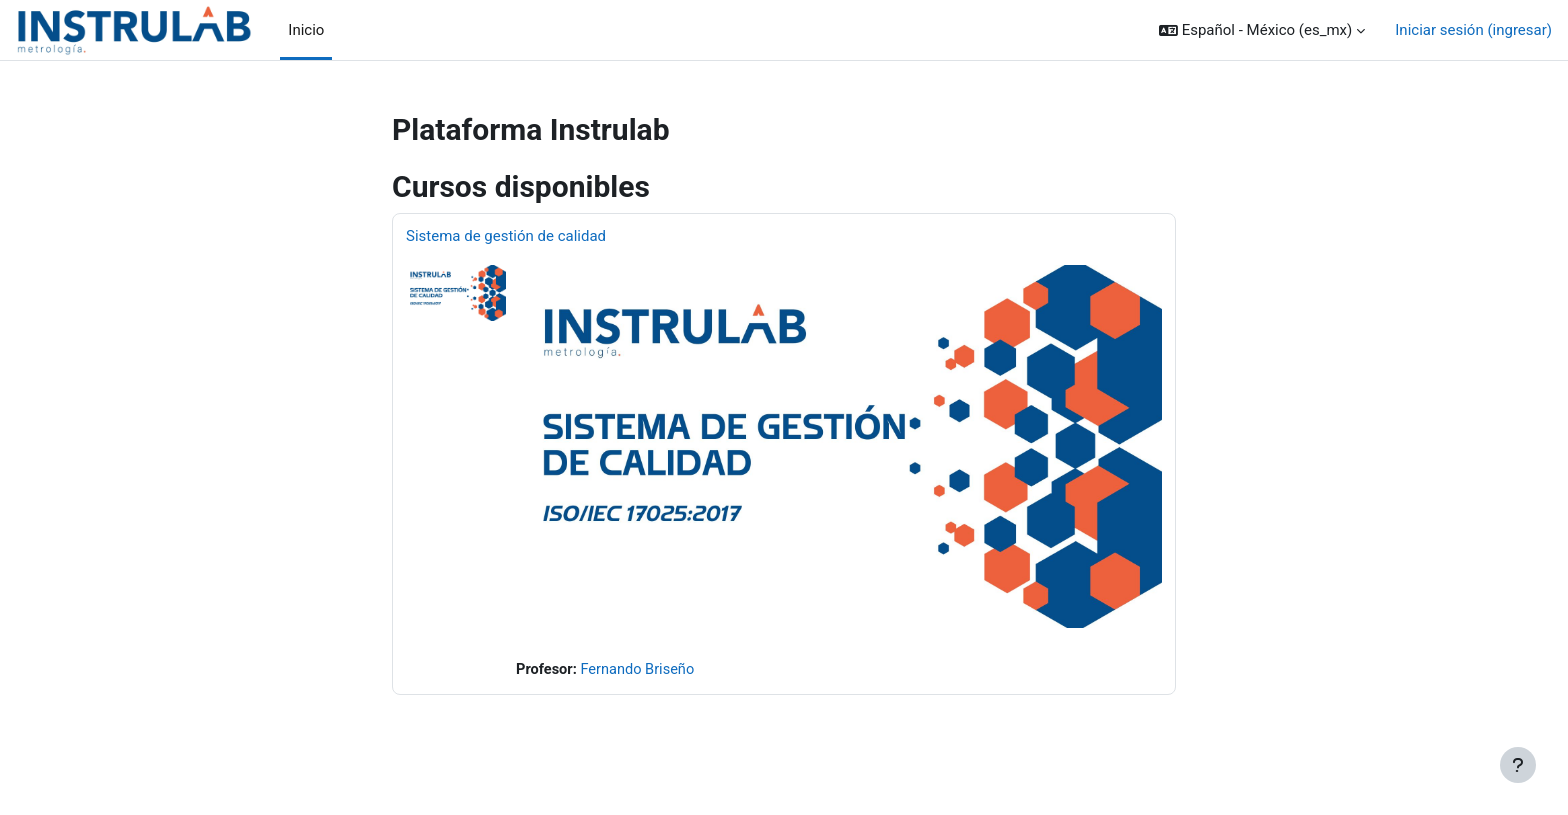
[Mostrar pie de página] (1518, 765)
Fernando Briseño (640, 670)
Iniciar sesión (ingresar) (1473, 30)
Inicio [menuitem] (306, 30)
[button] (1262, 30)
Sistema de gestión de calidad (506, 236)
